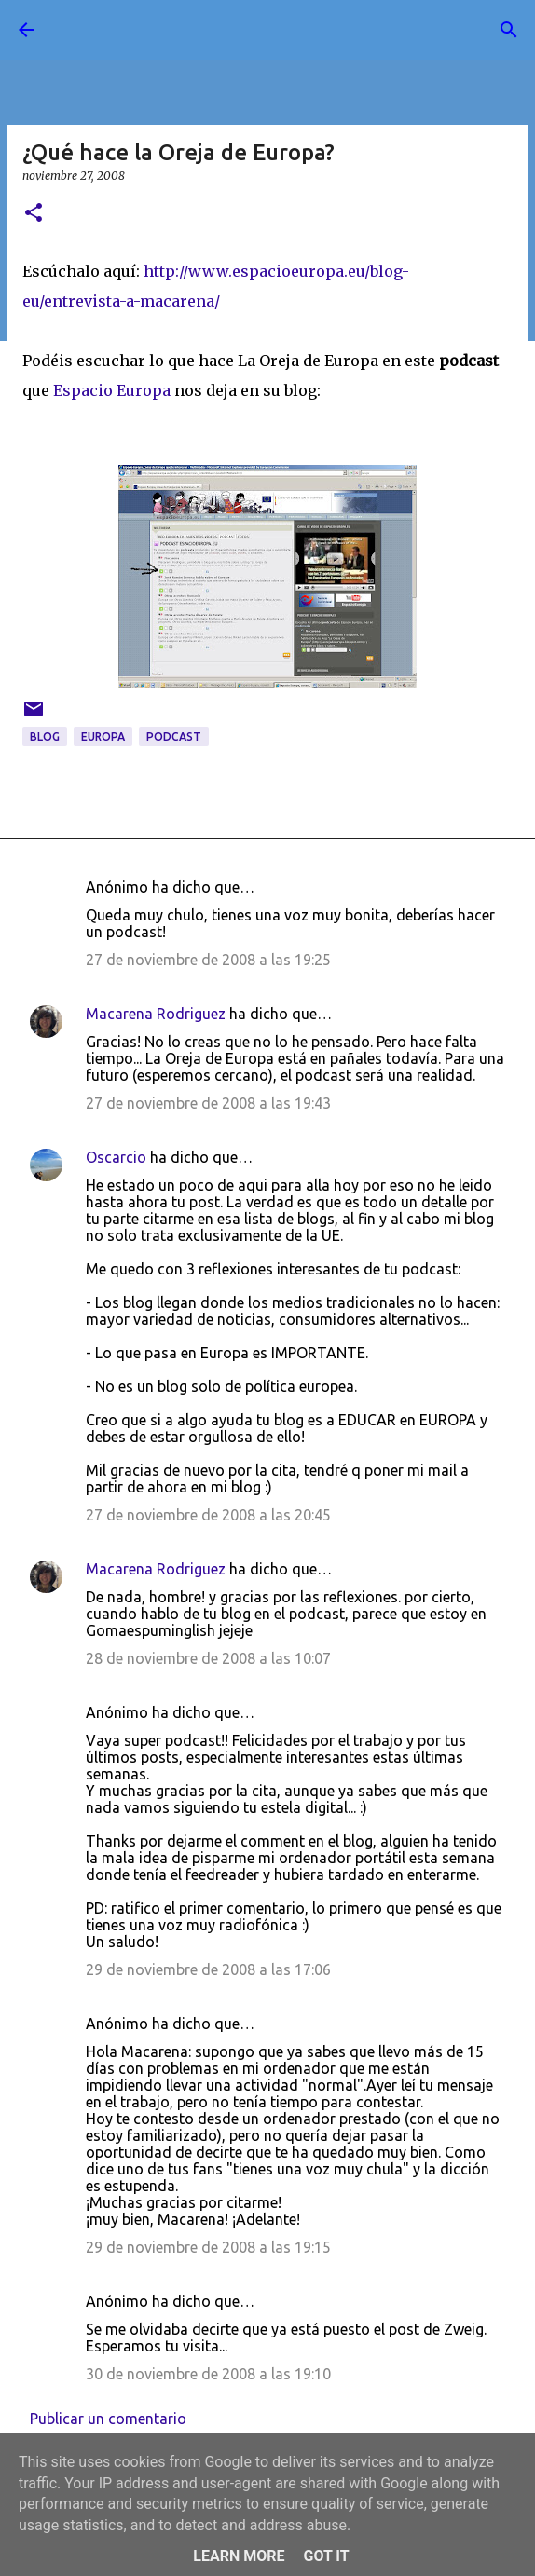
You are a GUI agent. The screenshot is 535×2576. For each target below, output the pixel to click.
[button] (33, 213)
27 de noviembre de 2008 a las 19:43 (208, 1103)
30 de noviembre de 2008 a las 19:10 (208, 2373)
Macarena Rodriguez (156, 1013)
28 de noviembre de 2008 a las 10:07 (208, 1658)
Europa (103, 736)
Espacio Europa (112, 390)
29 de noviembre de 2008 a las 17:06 (208, 1969)
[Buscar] (509, 29)
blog (45, 736)
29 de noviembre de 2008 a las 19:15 (208, 2247)
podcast (173, 736)
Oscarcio (116, 1157)
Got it (326, 2556)
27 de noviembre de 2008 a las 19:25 (208, 959)
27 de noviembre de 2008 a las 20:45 (208, 1514)
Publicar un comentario (108, 2418)
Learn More (238, 2556)
